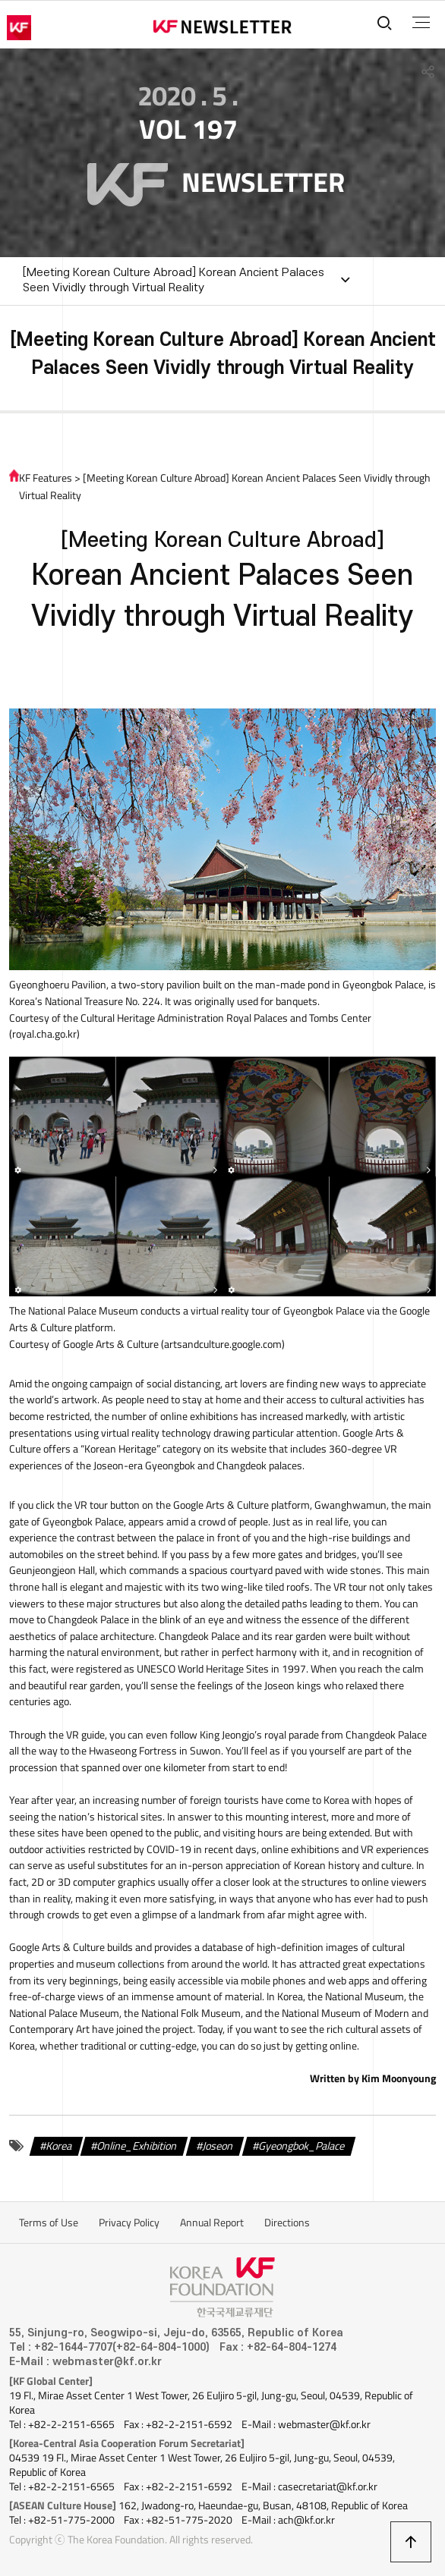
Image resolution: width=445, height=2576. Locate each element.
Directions (287, 2222)
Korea (59, 2146)
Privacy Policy (129, 2222)
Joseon (217, 2146)
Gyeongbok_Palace (302, 2146)
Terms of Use (48, 2222)
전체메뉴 (421, 23)
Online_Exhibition (137, 2146)
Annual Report (212, 2222)
